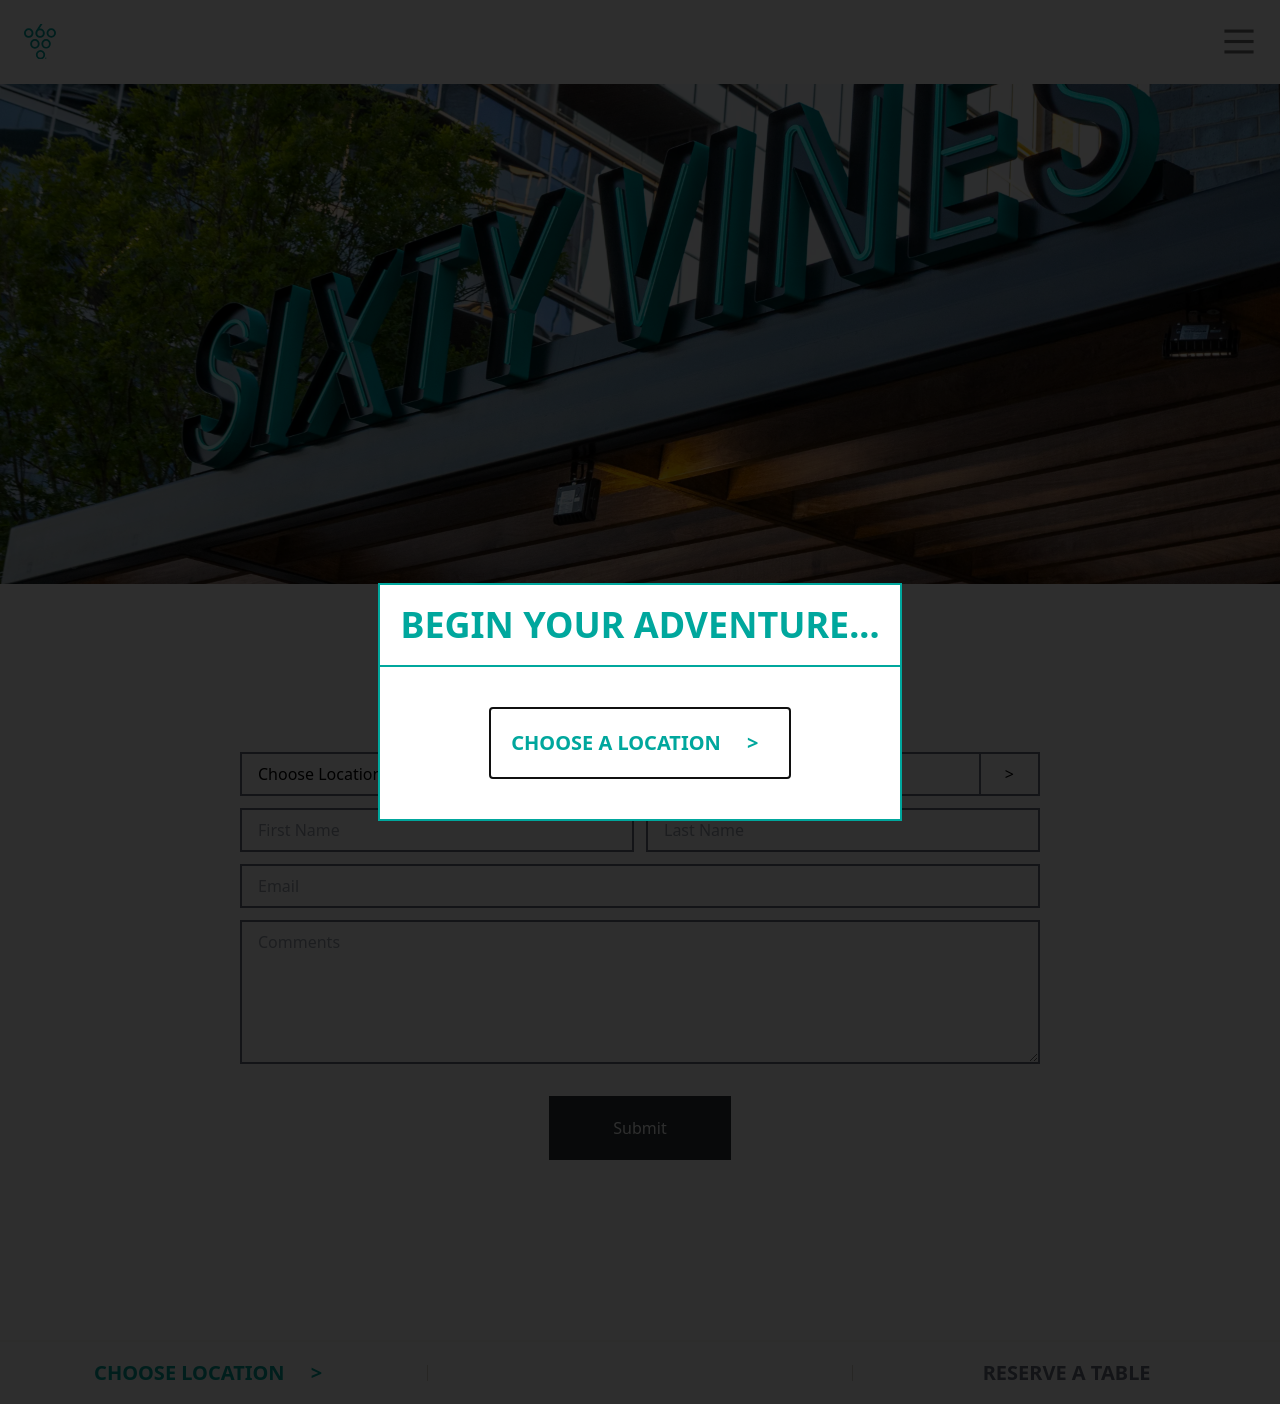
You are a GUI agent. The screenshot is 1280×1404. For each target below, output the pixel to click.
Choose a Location (640, 743)
